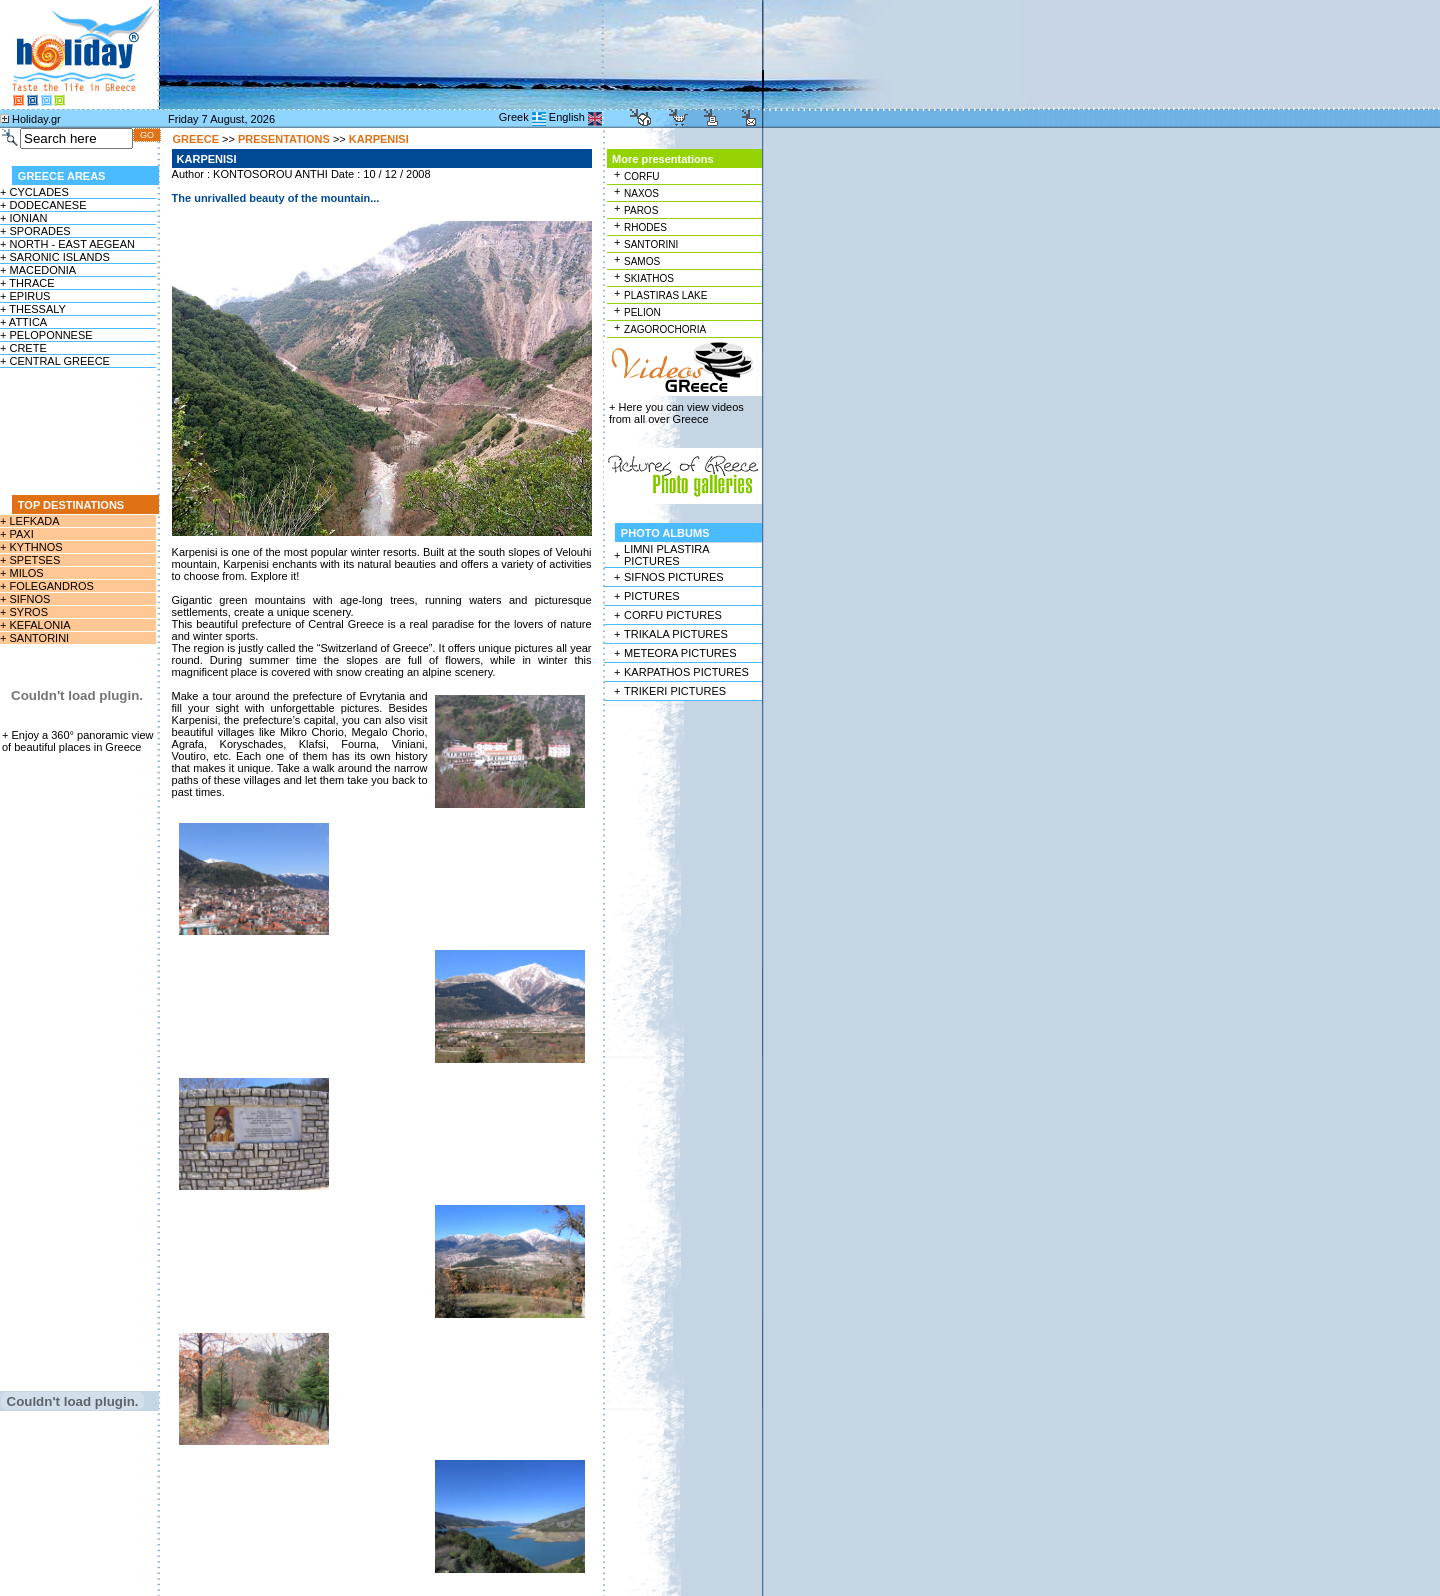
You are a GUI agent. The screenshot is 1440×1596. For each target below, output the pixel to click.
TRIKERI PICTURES (675, 691)
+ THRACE (27, 283)
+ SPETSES (30, 560)
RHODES (645, 227)
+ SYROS (24, 612)
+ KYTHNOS (31, 547)
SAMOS (642, 261)
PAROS (641, 210)
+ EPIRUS (25, 296)
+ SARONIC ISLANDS (55, 257)
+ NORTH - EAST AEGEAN (67, 244)
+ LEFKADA (30, 521)
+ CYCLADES (34, 192)
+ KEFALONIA (35, 625)
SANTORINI (651, 244)
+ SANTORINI (34, 638)
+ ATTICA (23, 322)
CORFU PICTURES (673, 615)
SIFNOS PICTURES (674, 577)
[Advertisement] (79, 431)
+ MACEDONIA (38, 270)
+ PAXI (17, 534)
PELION (642, 312)
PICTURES (652, 596)
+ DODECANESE (43, 205)
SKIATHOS (649, 278)
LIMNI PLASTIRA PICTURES (666, 555)
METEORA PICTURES (680, 653)
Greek (514, 117)
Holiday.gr (36, 119)
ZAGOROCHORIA (665, 329)
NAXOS (641, 193)
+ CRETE (23, 348)
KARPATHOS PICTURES (686, 672)
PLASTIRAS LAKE (665, 295)
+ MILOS (22, 573)
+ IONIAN (23, 218)
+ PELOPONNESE (46, 335)
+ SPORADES (35, 231)
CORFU (642, 176)
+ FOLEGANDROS (47, 586)
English (567, 117)
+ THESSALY (33, 309)
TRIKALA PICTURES (676, 634)
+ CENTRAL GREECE (55, 361)
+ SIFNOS (25, 599)
